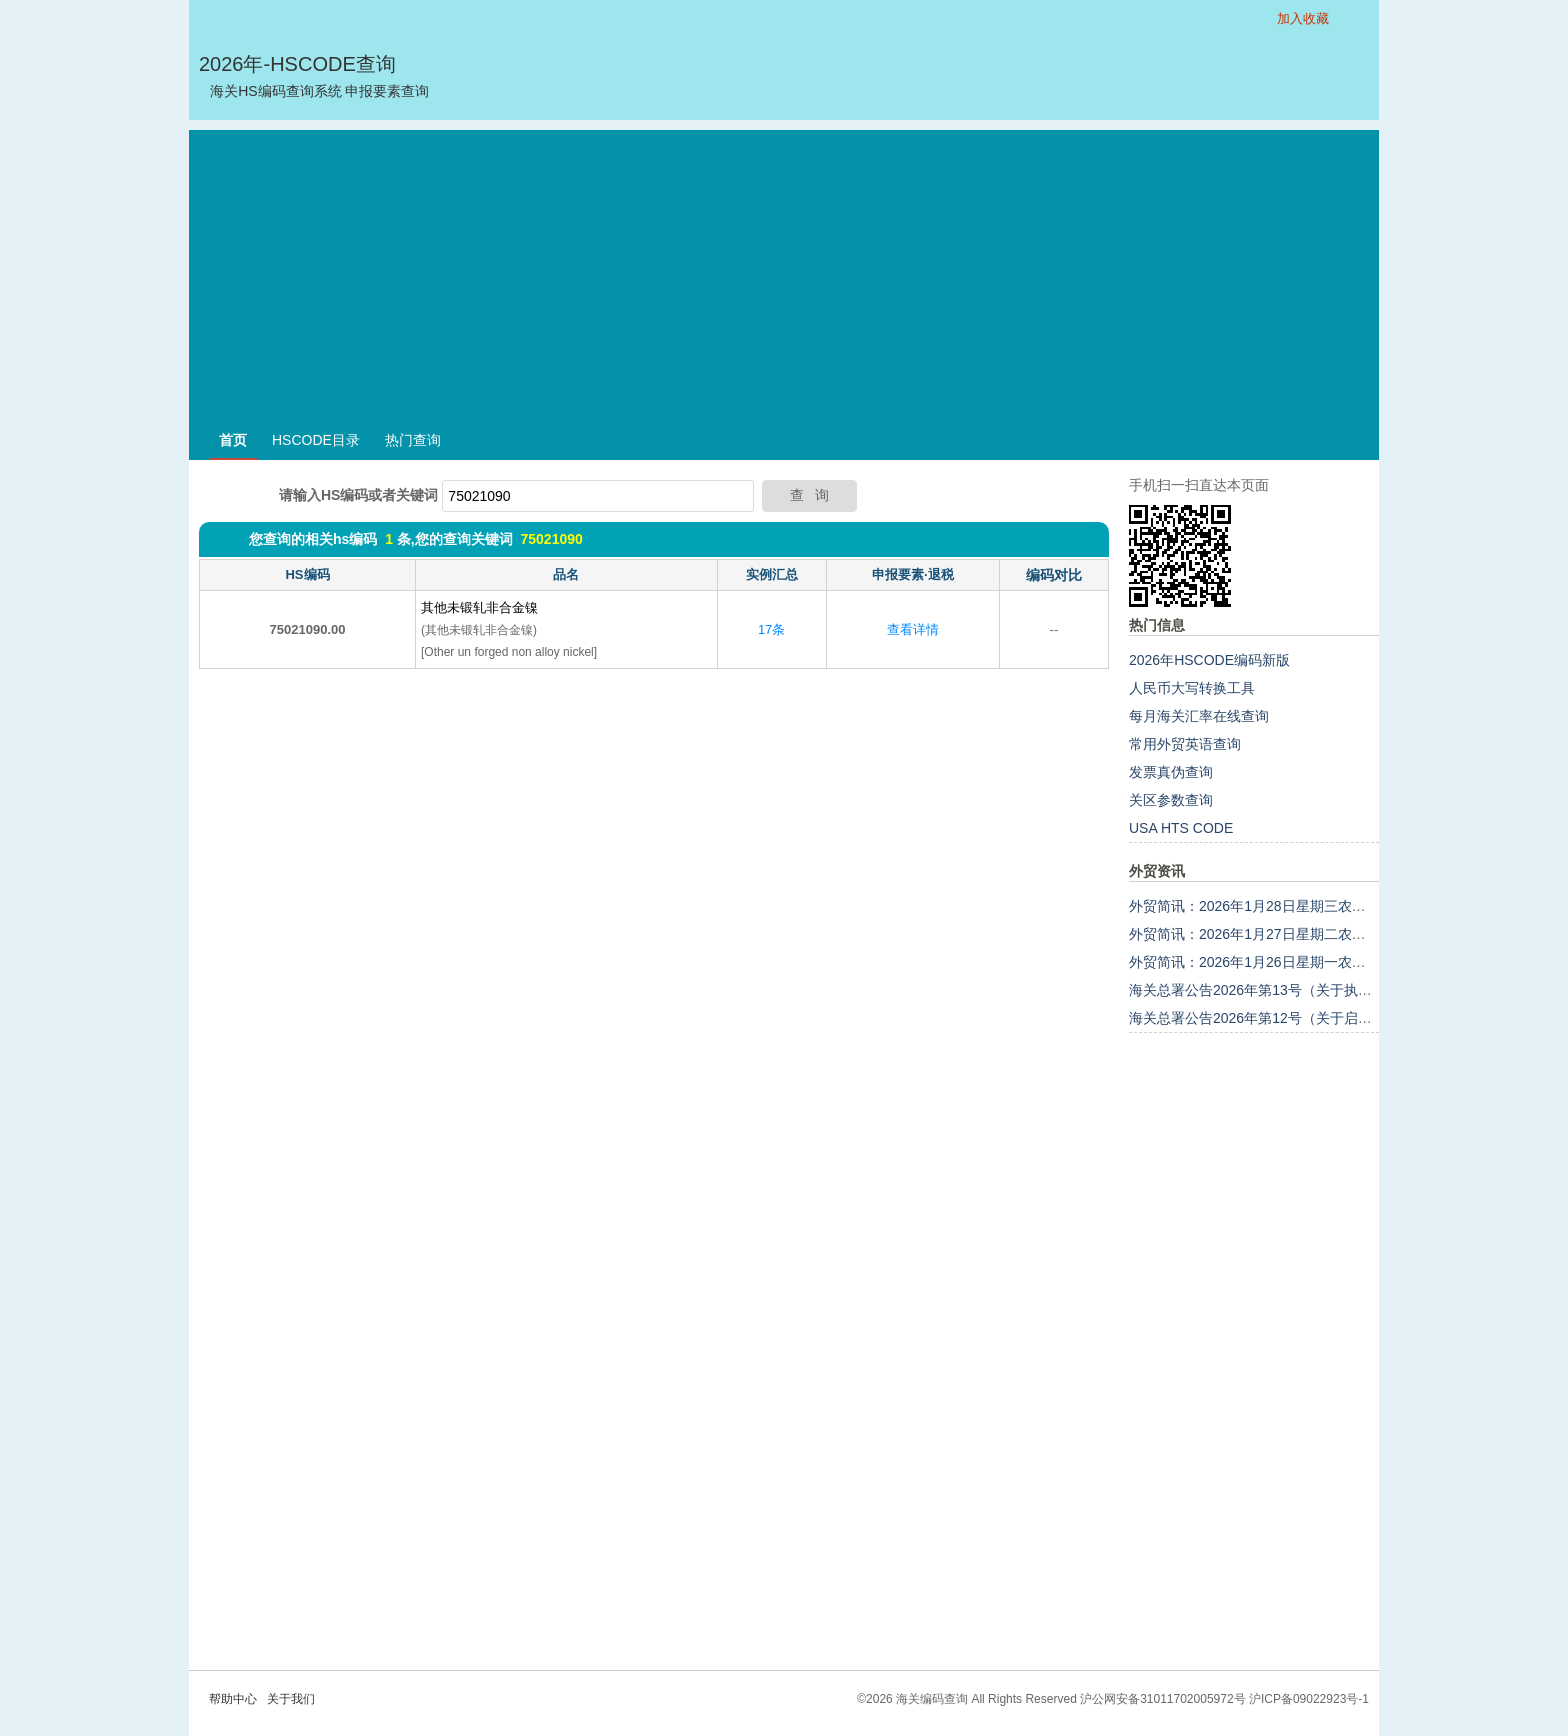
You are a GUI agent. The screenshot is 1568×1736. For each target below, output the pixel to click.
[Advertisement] (784, 270)
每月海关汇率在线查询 (1199, 716)
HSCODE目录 (316, 440)
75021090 (551, 539)
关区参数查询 (1171, 800)
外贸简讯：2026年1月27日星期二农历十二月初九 (1282, 934)
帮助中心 (233, 1699)
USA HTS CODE (1181, 828)
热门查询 (413, 440)
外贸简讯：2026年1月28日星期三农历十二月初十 (1282, 906)
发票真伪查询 (1171, 772)
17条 (771, 629)
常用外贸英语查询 (1185, 744)
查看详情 (913, 629)
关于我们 (291, 1699)
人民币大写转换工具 (1192, 688)
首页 (233, 440)
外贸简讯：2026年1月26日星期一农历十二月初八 (1282, 962)
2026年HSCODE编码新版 (1209, 660)
